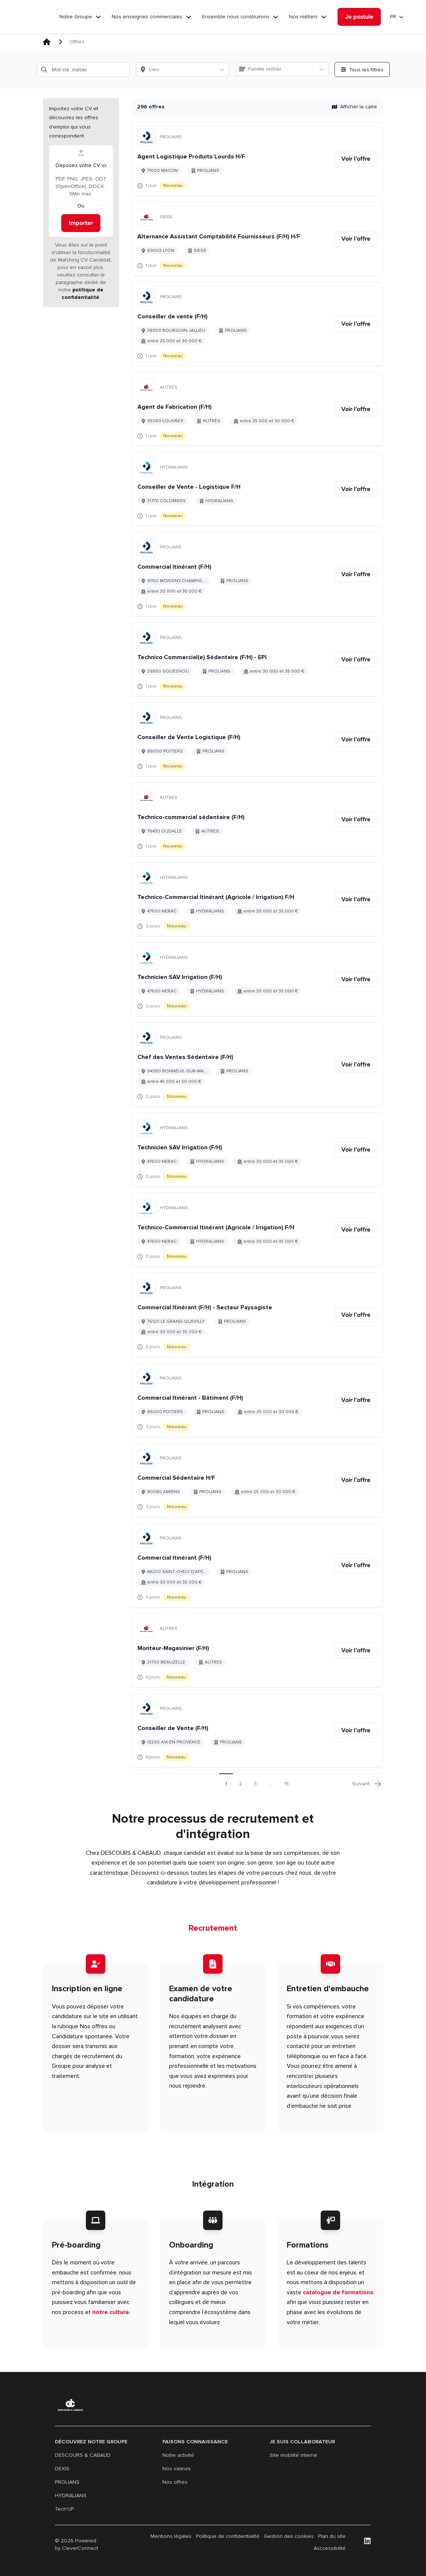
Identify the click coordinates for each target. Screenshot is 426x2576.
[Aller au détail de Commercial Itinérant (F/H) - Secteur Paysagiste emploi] (257, 1315)
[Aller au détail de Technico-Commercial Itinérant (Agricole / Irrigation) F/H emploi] (257, 899)
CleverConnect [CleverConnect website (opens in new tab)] (80, 2548)
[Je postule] (359, 17)
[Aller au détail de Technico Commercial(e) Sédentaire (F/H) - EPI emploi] (257, 659)
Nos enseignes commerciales (147, 16)
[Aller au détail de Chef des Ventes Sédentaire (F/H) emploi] (257, 1064)
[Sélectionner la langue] (397, 17)
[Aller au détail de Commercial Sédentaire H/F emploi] (257, 1480)
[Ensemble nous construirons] (276, 17)
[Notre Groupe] (98, 17)
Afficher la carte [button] (354, 107)
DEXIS (62, 2468)
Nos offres (174, 2482)
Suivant (367, 1784)
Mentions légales (171, 2536)
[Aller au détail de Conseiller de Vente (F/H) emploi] (257, 1730)
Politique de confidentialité (227, 2536)
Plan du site (332, 2536)
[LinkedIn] (367, 2541)
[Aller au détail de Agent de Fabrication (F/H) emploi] (257, 409)
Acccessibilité (330, 2548)
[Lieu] (176, 69)
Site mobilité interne (293, 2455)
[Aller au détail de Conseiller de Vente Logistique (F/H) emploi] (257, 739)
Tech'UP (64, 2509)
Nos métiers (303, 16)
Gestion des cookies (289, 2536)
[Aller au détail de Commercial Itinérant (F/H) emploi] (257, 574)
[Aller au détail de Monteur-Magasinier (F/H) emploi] (257, 1650)
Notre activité (178, 2455)
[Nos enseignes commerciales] (189, 17)
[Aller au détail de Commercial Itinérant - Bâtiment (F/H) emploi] (257, 1400)
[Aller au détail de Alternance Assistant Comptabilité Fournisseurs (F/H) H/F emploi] (257, 239)
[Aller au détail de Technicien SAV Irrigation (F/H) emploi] (257, 979)
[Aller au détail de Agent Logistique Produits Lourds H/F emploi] (257, 159)
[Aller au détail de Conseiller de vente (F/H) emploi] (257, 324)
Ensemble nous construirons (236, 16)
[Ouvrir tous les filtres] (362, 69)
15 (286, 1783)
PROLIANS (67, 2482)
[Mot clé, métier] (83, 69)
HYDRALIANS (71, 2495)
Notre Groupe (75, 16)
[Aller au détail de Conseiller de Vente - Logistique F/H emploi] (257, 489)
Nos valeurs (176, 2468)
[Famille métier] (275, 69)
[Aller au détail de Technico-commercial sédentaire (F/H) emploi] (257, 819)
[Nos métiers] (324, 17)
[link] (356, 159)
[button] (81, 202)
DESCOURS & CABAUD (83, 2455)
